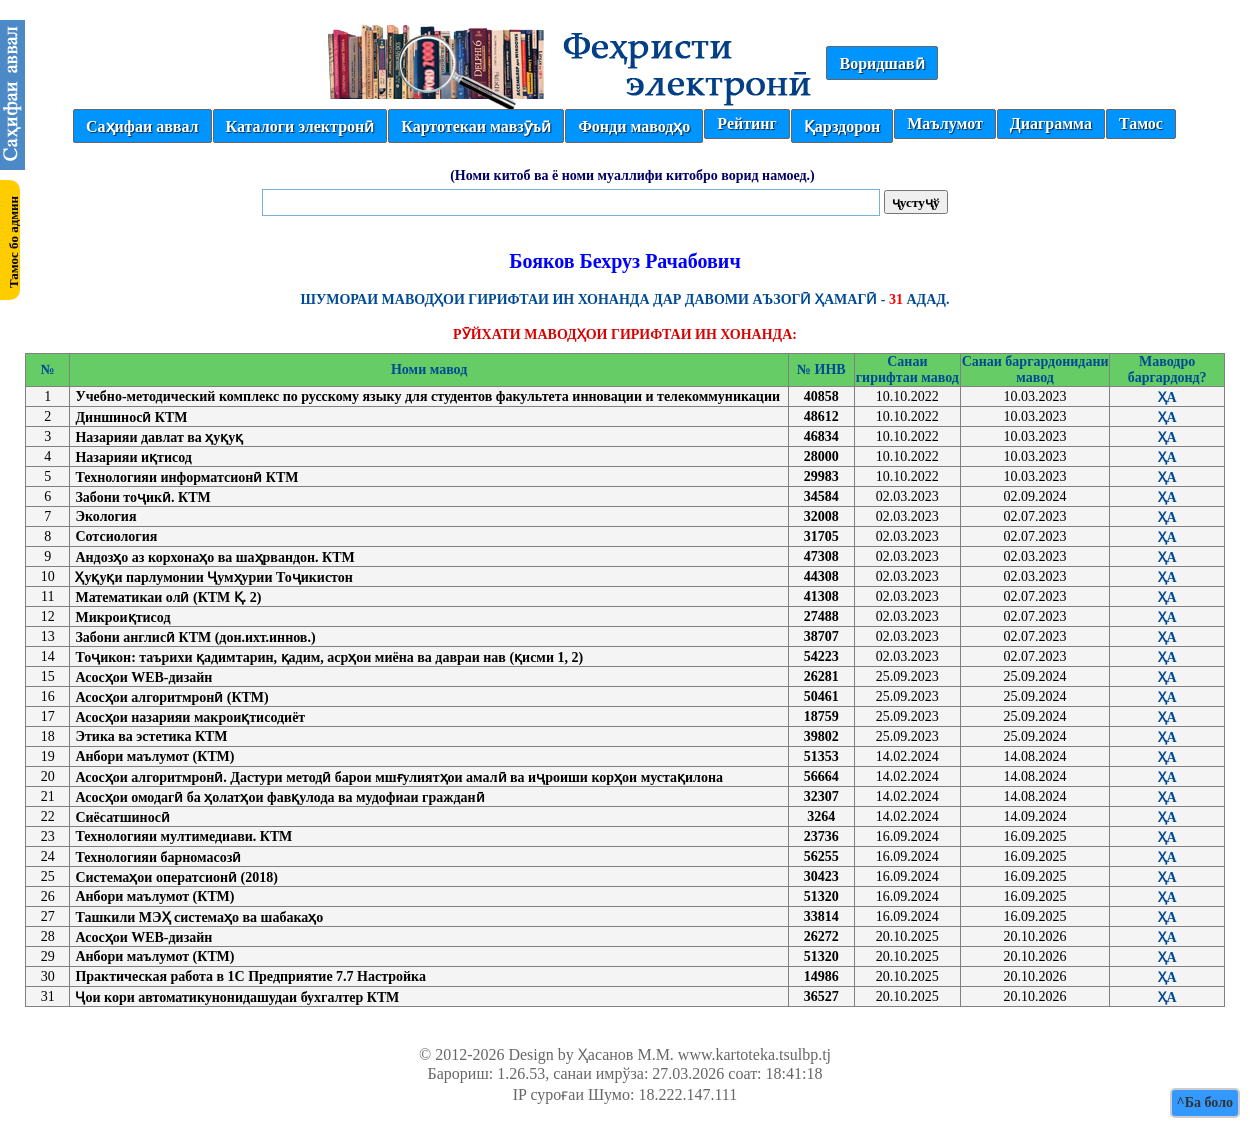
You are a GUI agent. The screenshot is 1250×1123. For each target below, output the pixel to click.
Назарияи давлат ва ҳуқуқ (159, 437)
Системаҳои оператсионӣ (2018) (176, 877)
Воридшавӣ (881, 63)
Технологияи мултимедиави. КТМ (183, 836)
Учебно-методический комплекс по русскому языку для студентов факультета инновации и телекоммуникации (427, 396)
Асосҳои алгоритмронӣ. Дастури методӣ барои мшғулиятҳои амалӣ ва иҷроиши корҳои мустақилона (399, 777)
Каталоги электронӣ (300, 126)
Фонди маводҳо (634, 126)
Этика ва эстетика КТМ (151, 736)
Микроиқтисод (122, 617)
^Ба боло (1205, 1102)
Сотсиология (116, 536)
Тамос (1141, 123)
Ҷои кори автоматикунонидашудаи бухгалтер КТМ (237, 997)
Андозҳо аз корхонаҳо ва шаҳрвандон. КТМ (214, 557)
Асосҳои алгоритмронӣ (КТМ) (171, 697)
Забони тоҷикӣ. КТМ (142, 497)
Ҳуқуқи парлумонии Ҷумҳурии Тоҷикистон (213, 577)
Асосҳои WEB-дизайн (143, 677)
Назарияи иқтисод (133, 457)
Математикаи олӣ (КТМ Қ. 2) (168, 597)
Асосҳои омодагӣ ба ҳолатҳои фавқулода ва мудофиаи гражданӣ (279, 797)
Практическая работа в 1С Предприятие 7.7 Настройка (250, 976)
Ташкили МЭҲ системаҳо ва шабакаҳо (199, 917)
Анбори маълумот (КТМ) (154, 756)
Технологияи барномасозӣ (158, 857)
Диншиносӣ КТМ (131, 417)
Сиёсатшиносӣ (122, 817)
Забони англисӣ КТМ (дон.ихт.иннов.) (195, 637)
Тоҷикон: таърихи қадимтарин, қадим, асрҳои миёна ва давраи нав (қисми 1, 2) (329, 657)
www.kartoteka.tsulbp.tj (754, 1054)
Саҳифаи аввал (142, 126)
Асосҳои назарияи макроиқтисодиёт (190, 717)
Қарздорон (842, 126)
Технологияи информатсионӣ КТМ (186, 477)
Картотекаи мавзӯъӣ (476, 126)
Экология (105, 516)
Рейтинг (746, 123)
